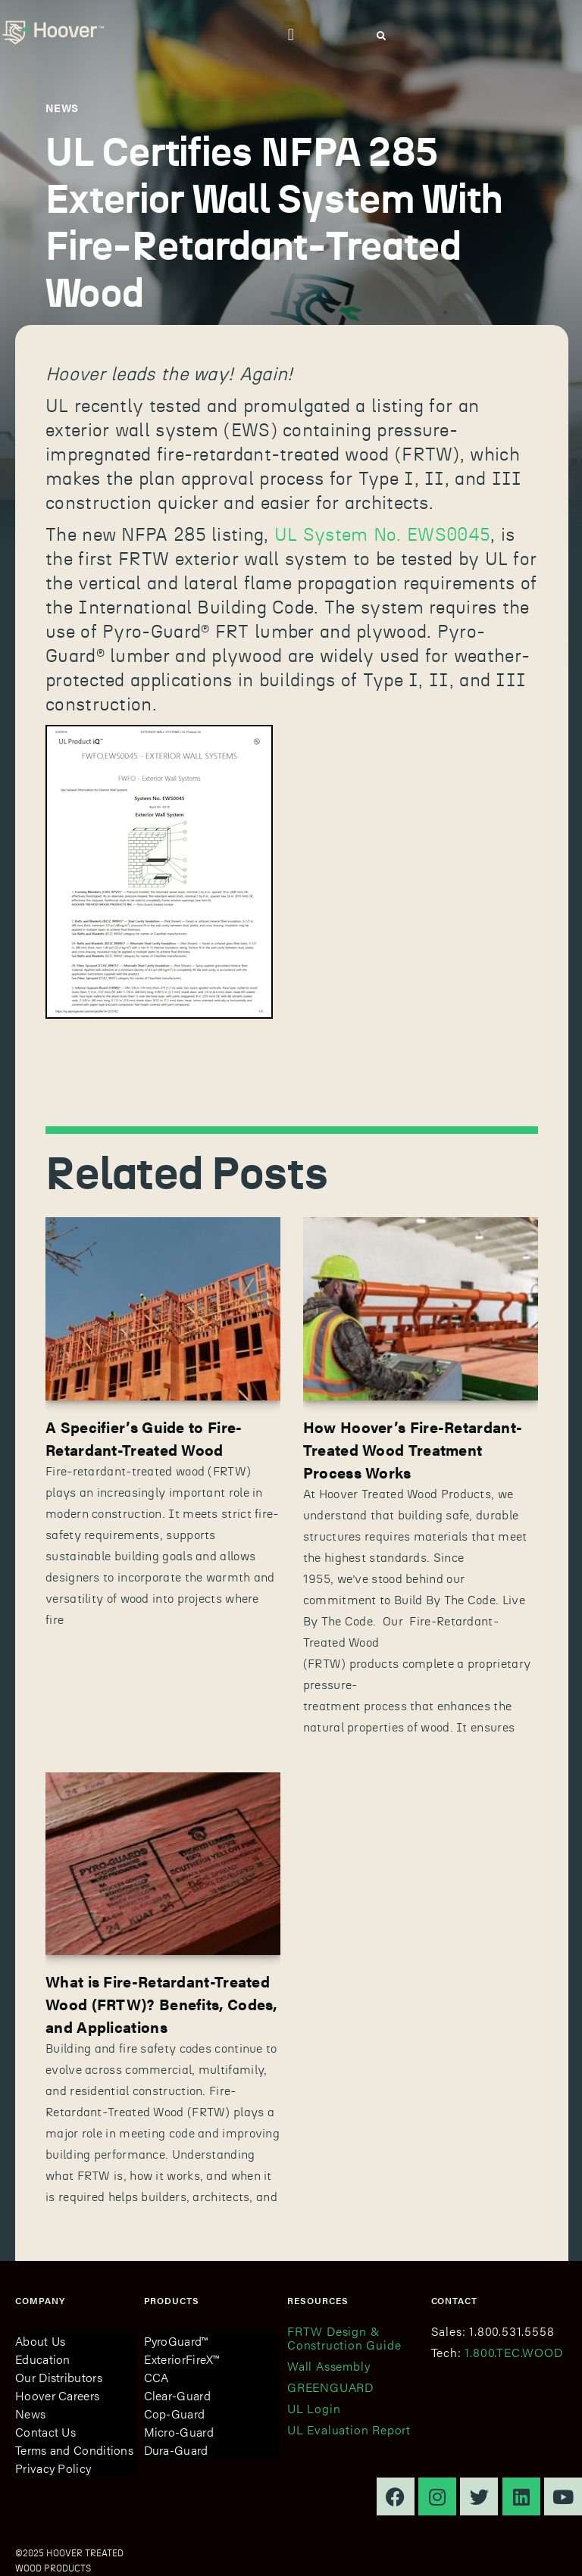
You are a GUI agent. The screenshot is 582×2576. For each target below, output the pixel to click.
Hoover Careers (57, 2395)
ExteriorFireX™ (182, 2359)
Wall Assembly (328, 2366)
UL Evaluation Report (349, 2429)
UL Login (313, 2408)
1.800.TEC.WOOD (513, 2352)
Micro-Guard (179, 2431)
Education (42, 2359)
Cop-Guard (174, 2413)
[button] (290, 34)
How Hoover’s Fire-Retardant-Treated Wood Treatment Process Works (412, 1449)
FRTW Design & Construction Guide (344, 2337)
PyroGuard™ (176, 2341)
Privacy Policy (53, 2468)
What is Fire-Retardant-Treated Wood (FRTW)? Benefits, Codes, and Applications (161, 2003)
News (30, 2413)
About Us (40, 2341)
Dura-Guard (176, 2450)
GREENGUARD (330, 2387)
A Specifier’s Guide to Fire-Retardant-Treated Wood (143, 1438)
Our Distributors (58, 2377)
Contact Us (45, 2431)
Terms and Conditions (74, 2450)
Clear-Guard (177, 2395)
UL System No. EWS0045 (382, 535)
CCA (156, 2377)
